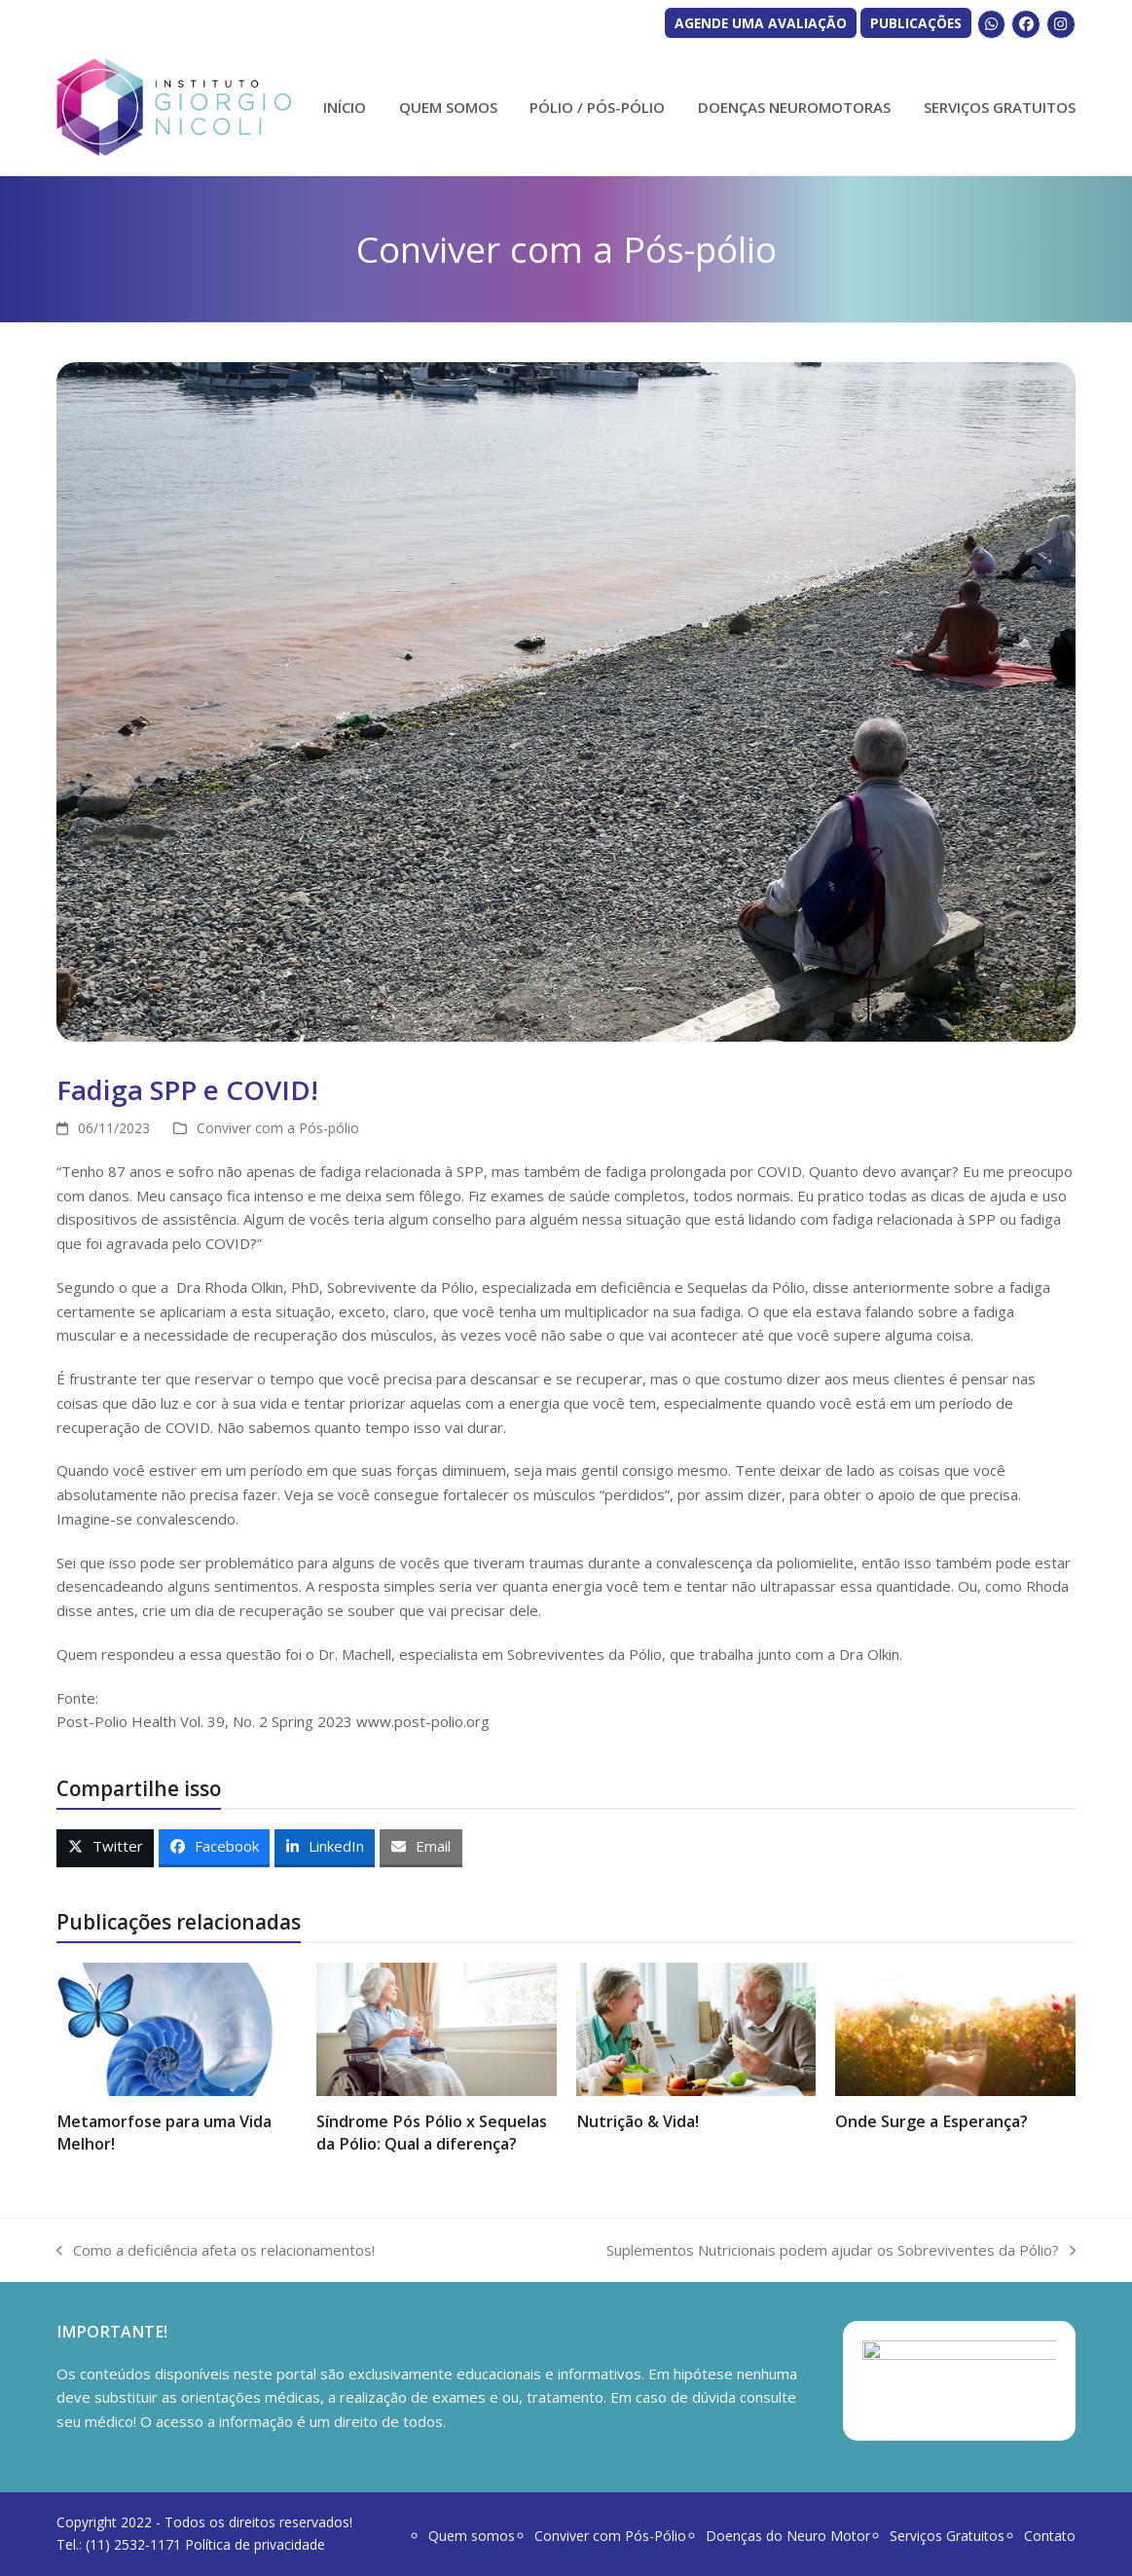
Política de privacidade (255, 2544)
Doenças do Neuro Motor (788, 2535)
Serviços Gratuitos (947, 2535)
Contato (1050, 2535)
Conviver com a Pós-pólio (278, 1128)
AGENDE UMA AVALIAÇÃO (761, 23)
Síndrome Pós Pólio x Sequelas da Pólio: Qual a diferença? (431, 2132)
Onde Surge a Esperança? (931, 2121)
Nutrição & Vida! (637, 2121)
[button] (105, 1848)
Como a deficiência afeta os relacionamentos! (215, 2251)
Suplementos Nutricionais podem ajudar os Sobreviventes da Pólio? (841, 2251)
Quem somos (471, 2535)
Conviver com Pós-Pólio (610, 2535)
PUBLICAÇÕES (916, 23)
